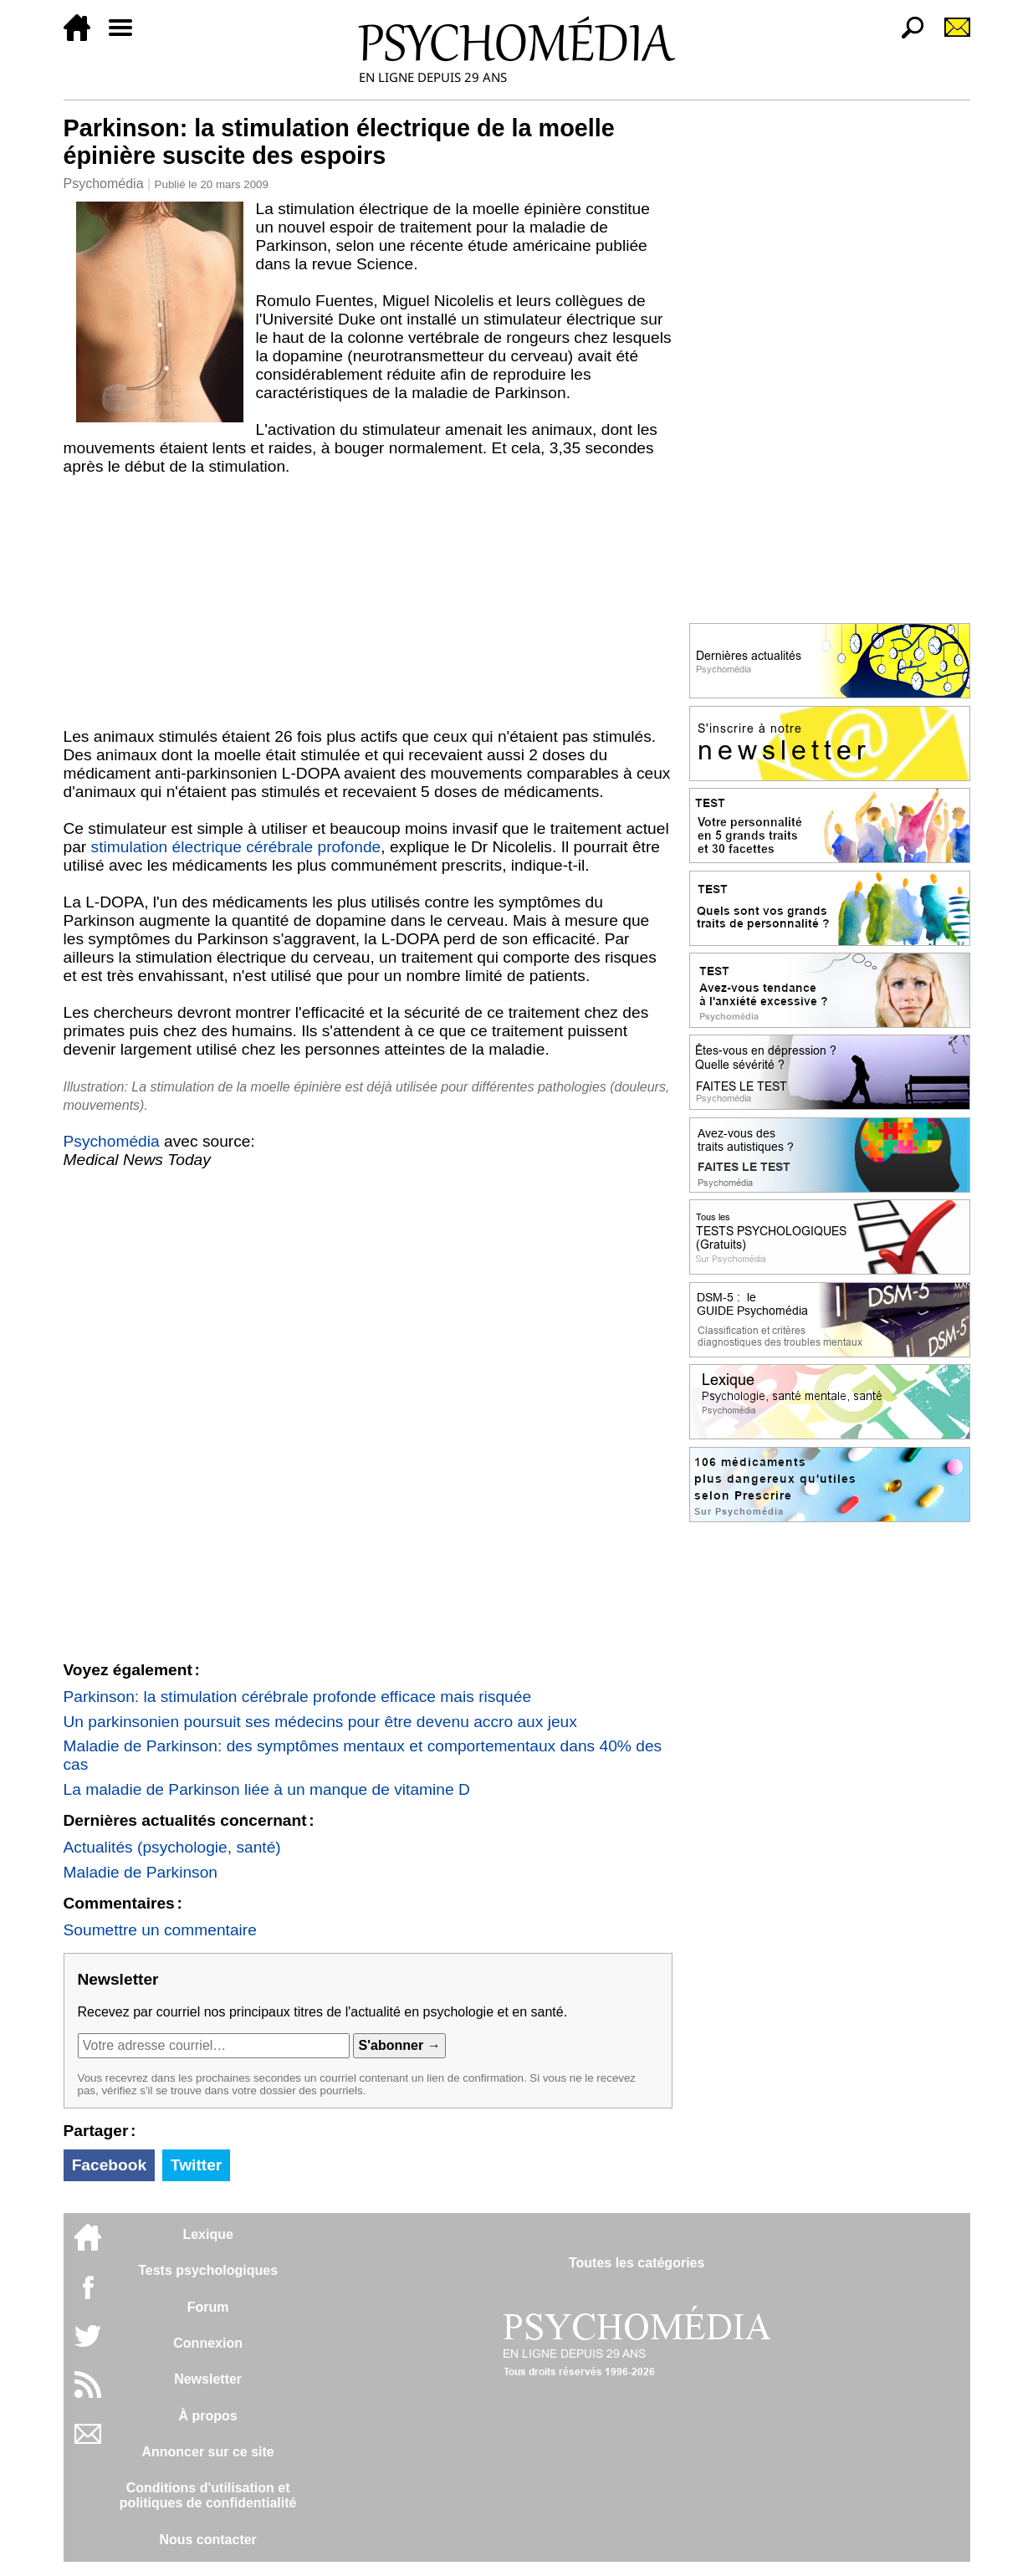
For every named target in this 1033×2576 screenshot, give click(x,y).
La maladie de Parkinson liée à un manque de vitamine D (267, 1789)
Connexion (208, 2343)
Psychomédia (104, 183)
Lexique (207, 2234)
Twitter (196, 2165)
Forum (208, 2307)
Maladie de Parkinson (141, 1872)
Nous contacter (207, 2540)
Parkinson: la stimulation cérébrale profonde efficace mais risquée (298, 1696)
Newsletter (208, 2379)
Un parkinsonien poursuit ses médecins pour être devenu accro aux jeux (320, 1721)
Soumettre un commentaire (160, 1930)
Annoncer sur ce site (207, 2452)
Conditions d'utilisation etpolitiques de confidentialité (208, 2495)
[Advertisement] (368, 601)
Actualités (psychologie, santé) (172, 1847)
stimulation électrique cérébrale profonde (236, 847)
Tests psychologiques (208, 2270)
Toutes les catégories (636, 2263)
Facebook (109, 2165)
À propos (208, 2416)
